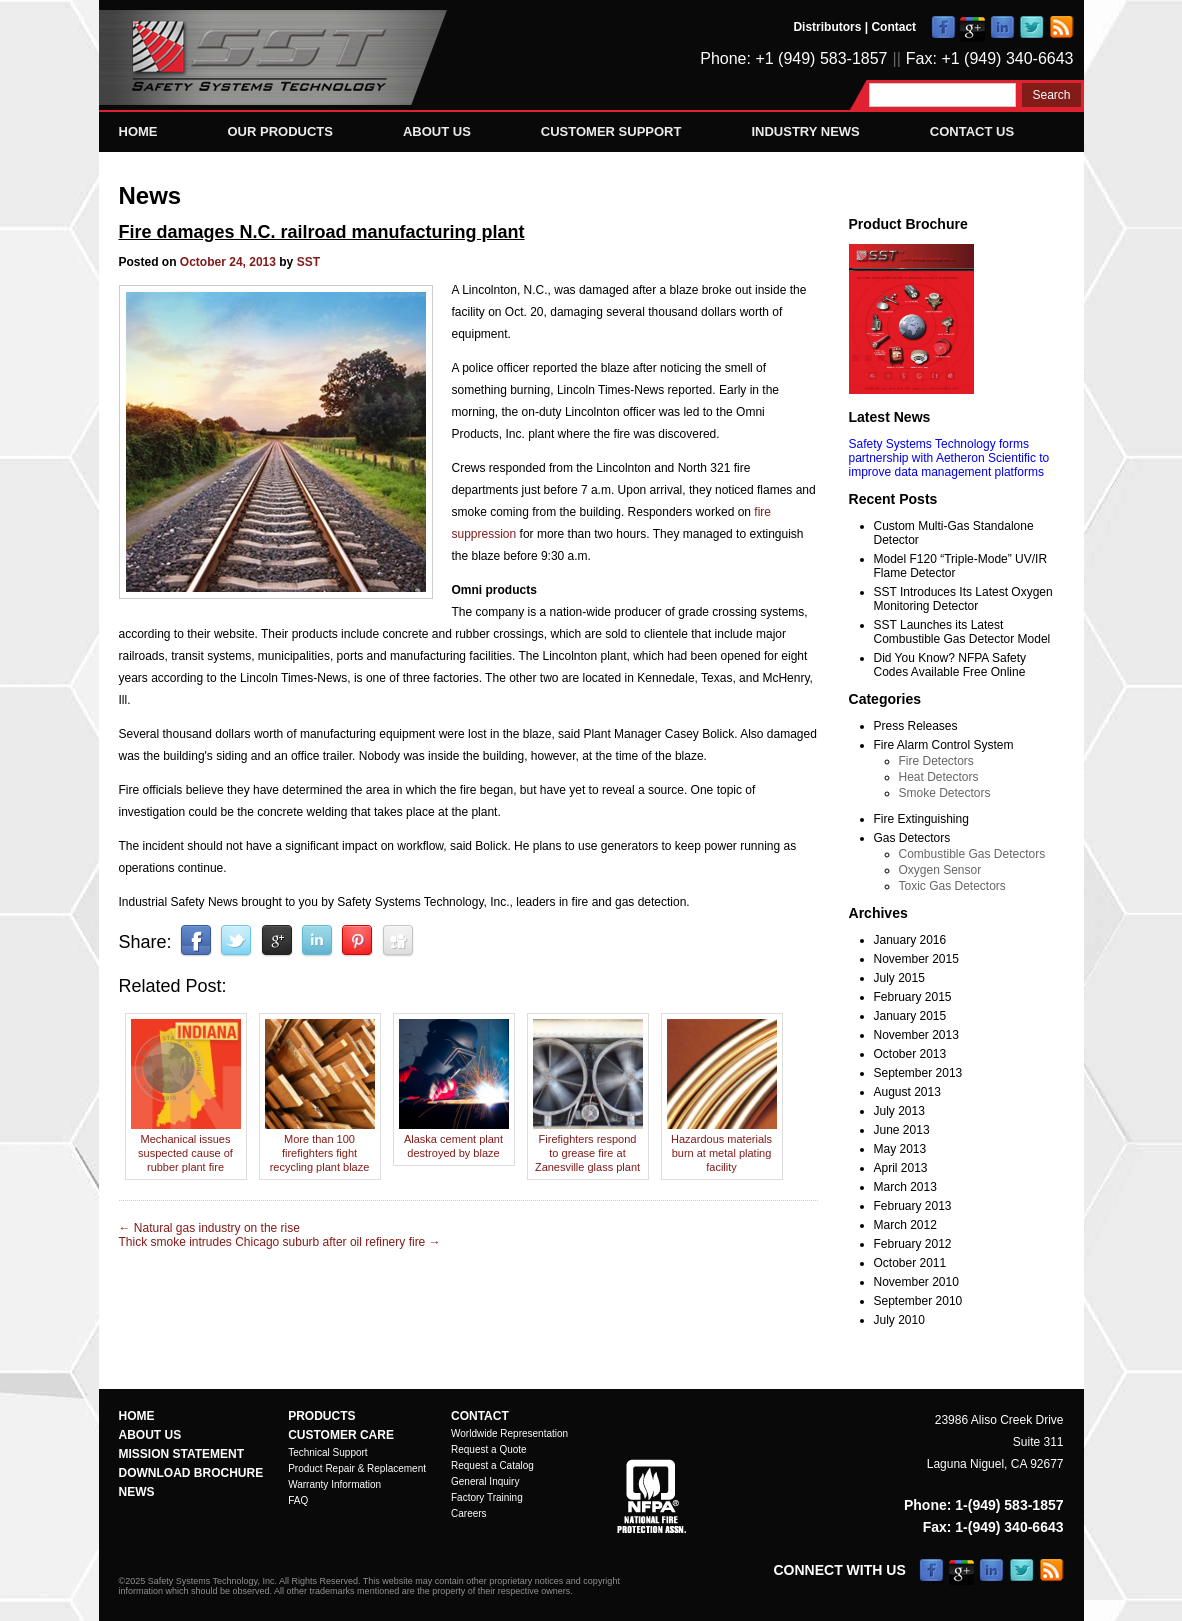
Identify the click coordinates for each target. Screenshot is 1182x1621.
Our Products (280, 131)
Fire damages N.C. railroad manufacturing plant (322, 232)
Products (321, 1416)
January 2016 (910, 940)
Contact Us (972, 131)
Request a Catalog (492, 1465)
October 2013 (910, 1054)
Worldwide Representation (509, 1433)
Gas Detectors (912, 838)
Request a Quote (489, 1449)
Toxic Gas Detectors (952, 886)
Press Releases (916, 726)
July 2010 (899, 1320)
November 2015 (916, 959)
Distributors (827, 27)
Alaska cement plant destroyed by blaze (454, 1139)
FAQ (298, 1500)
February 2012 (913, 1244)
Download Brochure (191, 1473)
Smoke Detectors (945, 793)
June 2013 (902, 1130)
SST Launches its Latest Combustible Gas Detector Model (962, 632)
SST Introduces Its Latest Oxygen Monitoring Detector (963, 599)
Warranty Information (334, 1484)
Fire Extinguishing (921, 819)
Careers (469, 1513)
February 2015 (913, 997)
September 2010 (918, 1301)
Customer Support (611, 131)
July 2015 (899, 978)
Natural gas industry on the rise (209, 1228)
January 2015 (910, 1016)
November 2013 (916, 1035)
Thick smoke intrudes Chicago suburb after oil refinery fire (280, 1242)
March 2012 (905, 1225)
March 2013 (905, 1187)
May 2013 (900, 1149)
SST (308, 262)
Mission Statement (182, 1454)
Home (138, 131)
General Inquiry (485, 1481)
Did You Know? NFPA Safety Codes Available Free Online (950, 665)
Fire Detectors (936, 761)
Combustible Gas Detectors (972, 854)
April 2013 (901, 1168)
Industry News (805, 131)
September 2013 (918, 1073)
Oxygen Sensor (940, 870)
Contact (893, 27)
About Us (437, 131)
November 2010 (916, 1282)
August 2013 (907, 1092)
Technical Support (328, 1452)
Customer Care (341, 1435)
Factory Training (487, 1497)
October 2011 (910, 1263)
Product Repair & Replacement (357, 1468)
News (150, 195)
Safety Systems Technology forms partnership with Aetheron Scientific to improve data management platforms (949, 458)
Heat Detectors (939, 777)
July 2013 (899, 1111)
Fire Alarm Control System (944, 745)
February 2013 (913, 1206)
